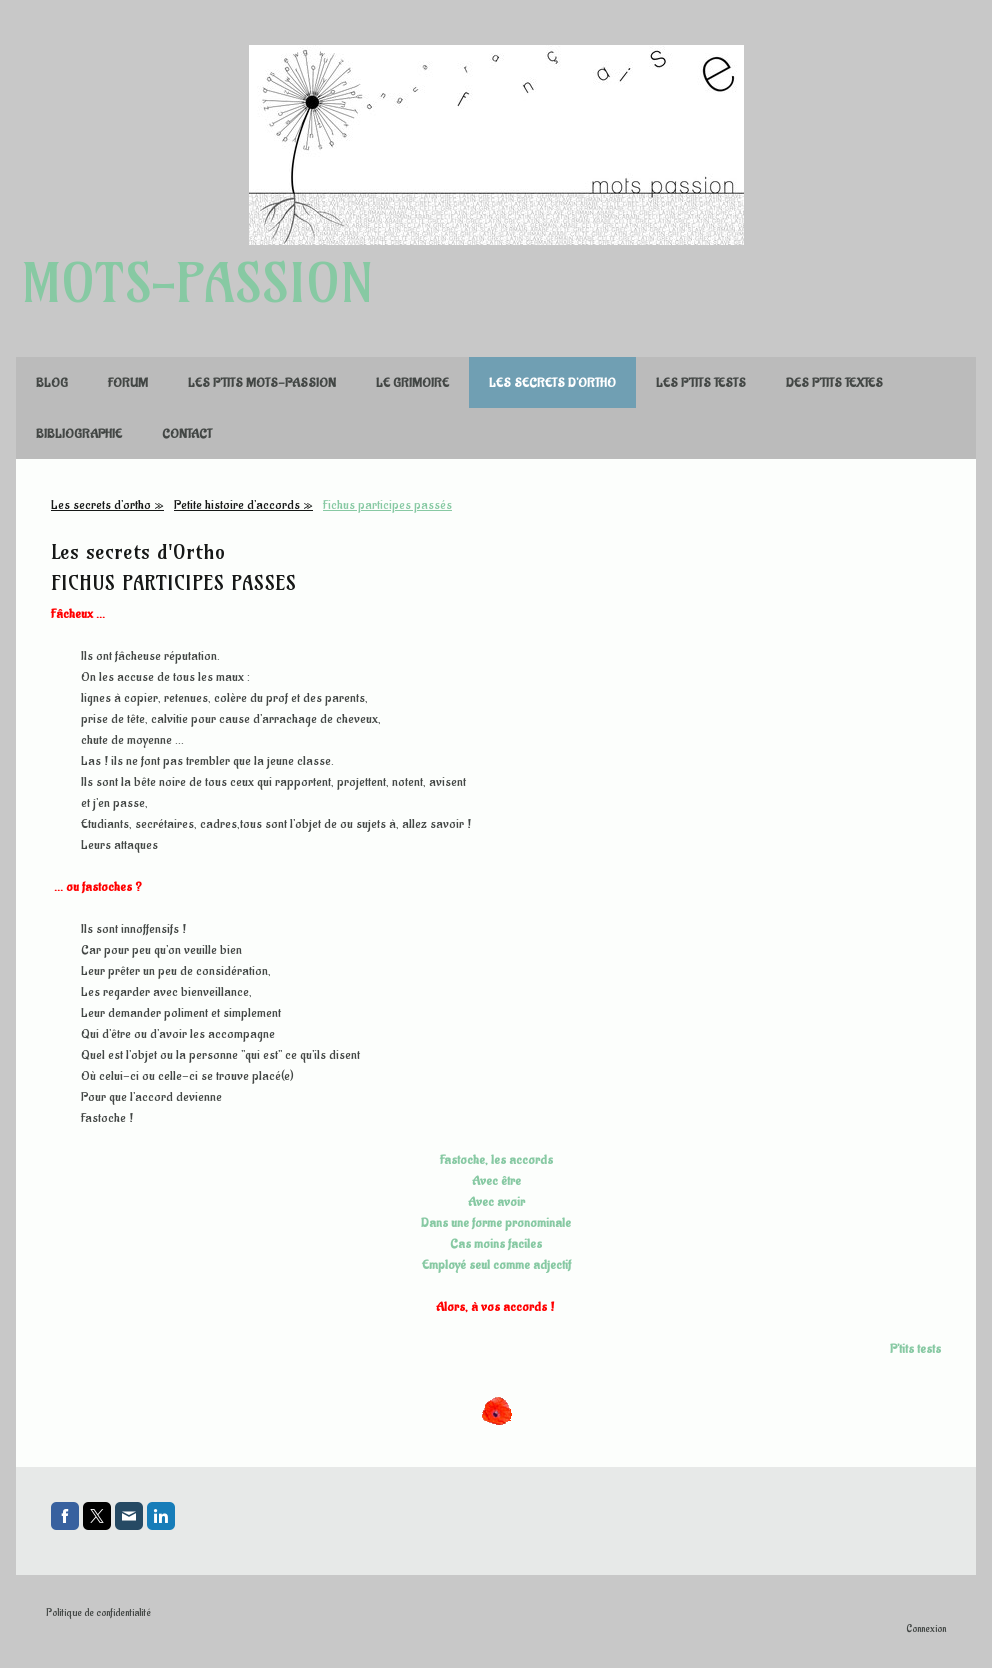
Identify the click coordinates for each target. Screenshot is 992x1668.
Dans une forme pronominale (496, 1222)
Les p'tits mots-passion (262, 382)
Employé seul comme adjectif (496, 1264)
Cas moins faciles (496, 1243)
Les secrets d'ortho (552, 382)
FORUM (128, 382)
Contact (187, 433)
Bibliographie (79, 433)
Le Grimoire (412, 382)
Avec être (496, 1180)
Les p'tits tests (701, 382)
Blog (52, 382)
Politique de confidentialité (98, 1613)
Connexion (926, 1629)
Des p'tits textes (834, 382)
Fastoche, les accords (496, 1159)
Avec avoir (496, 1201)
